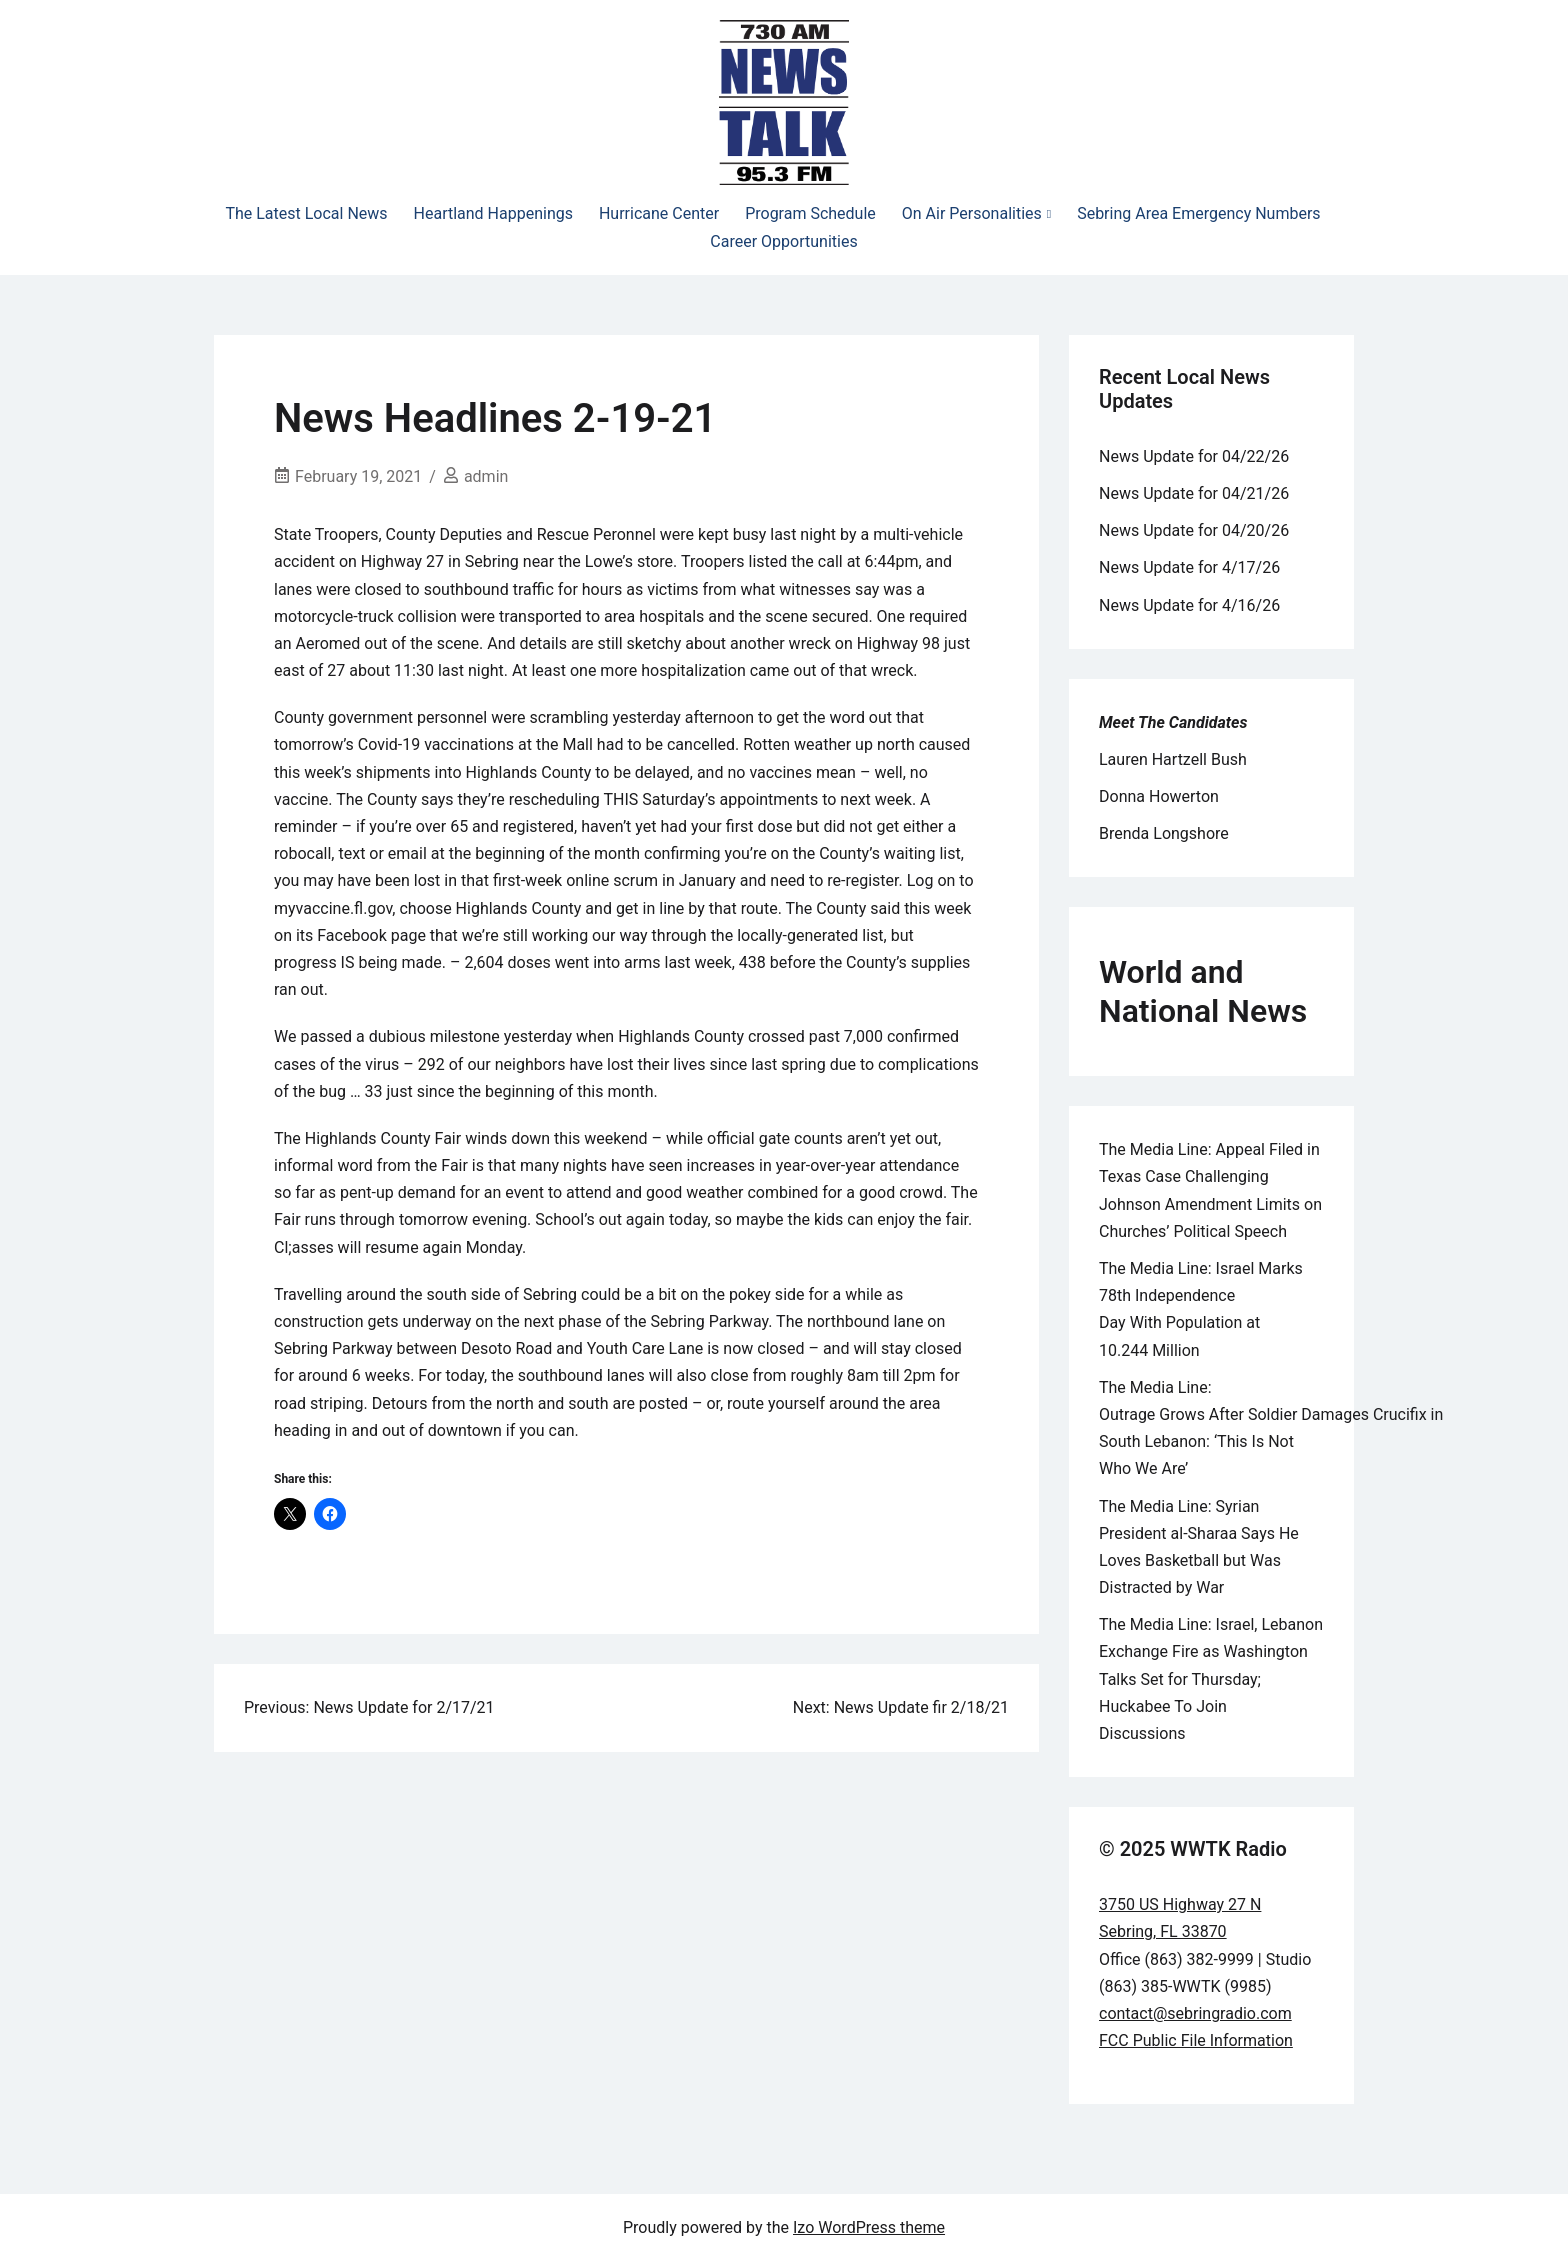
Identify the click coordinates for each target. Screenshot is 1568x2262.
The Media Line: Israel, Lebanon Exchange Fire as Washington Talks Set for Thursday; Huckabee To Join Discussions (1211, 1679)
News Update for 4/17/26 (1189, 567)
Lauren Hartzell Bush (1173, 759)
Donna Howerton (1159, 796)
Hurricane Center (659, 213)
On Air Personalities (972, 213)
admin (486, 476)
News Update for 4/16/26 (1189, 605)
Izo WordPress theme (869, 2227)
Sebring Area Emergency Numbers (1198, 213)
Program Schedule (810, 213)
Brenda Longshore (1164, 833)
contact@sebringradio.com (1195, 2013)
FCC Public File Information (1196, 2040)
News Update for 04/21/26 (1194, 493)
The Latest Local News (306, 213)
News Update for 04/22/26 (1194, 456)
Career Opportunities (783, 241)
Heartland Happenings (493, 213)
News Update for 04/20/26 (1194, 530)
